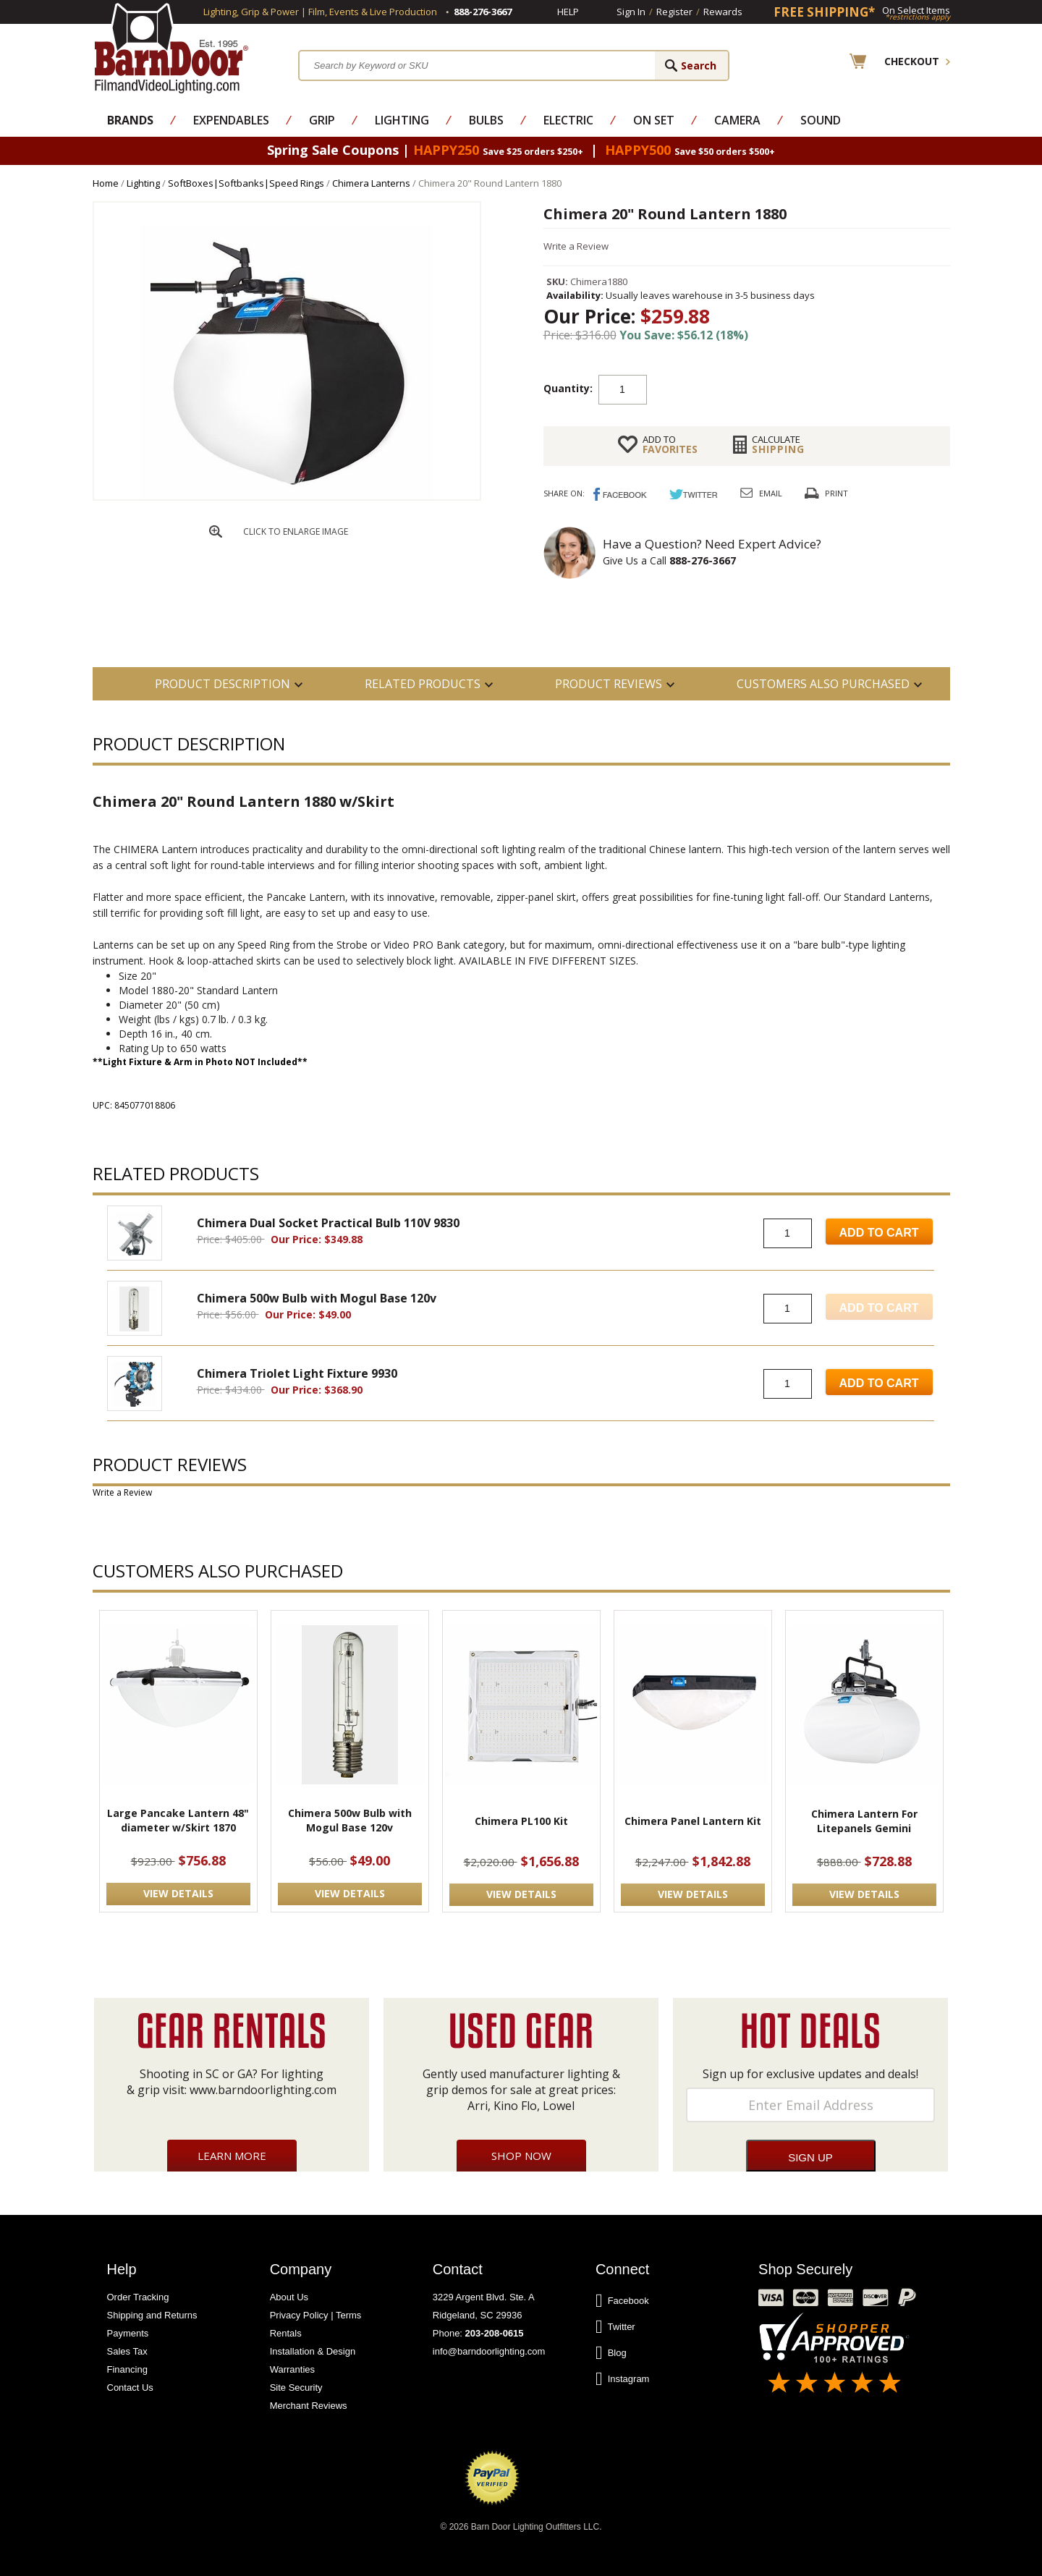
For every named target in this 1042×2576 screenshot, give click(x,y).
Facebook (622, 2301)
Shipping (778, 444)
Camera (737, 120)
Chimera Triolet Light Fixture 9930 (297, 1373)
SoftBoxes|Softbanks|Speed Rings (246, 183)
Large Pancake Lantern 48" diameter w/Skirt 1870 (178, 1820)
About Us (289, 2297)
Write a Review (576, 246)
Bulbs (486, 120)
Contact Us (130, 2387)
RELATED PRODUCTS (422, 684)
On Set (653, 120)
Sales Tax (127, 2351)
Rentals (286, 2333)
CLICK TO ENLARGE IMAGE (295, 531)
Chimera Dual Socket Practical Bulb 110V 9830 (328, 1223)
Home (106, 183)
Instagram (623, 2379)
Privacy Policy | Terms (316, 2315)
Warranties (292, 2369)
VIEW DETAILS (178, 1893)
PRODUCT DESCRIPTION (222, 684)
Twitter (615, 2327)
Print (836, 493)
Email (770, 493)
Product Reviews (608, 684)
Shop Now (521, 2155)
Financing (127, 2369)
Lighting (402, 120)
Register (674, 11)
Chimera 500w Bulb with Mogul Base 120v (316, 1298)
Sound (820, 120)
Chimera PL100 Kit (521, 1821)
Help (568, 11)
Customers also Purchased (823, 684)
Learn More (232, 2155)
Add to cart (763, 388)
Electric (568, 120)
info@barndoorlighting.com (489, 2351)
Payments (128, 2333)
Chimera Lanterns (371, 183)
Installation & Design (313, 2351)
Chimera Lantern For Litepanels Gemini (864, 1821)
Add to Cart (879, 1232)
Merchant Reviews (308, 2405)
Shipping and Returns (152, 2315)
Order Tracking (138, 2297)
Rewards (722, 11)
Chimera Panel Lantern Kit (692, 1821)
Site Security (296, 2387)
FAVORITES (670, 444)
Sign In (631, 11)
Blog (611, 2353)
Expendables (231, 120)
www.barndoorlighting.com (263, 2090)
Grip (322, 120)
